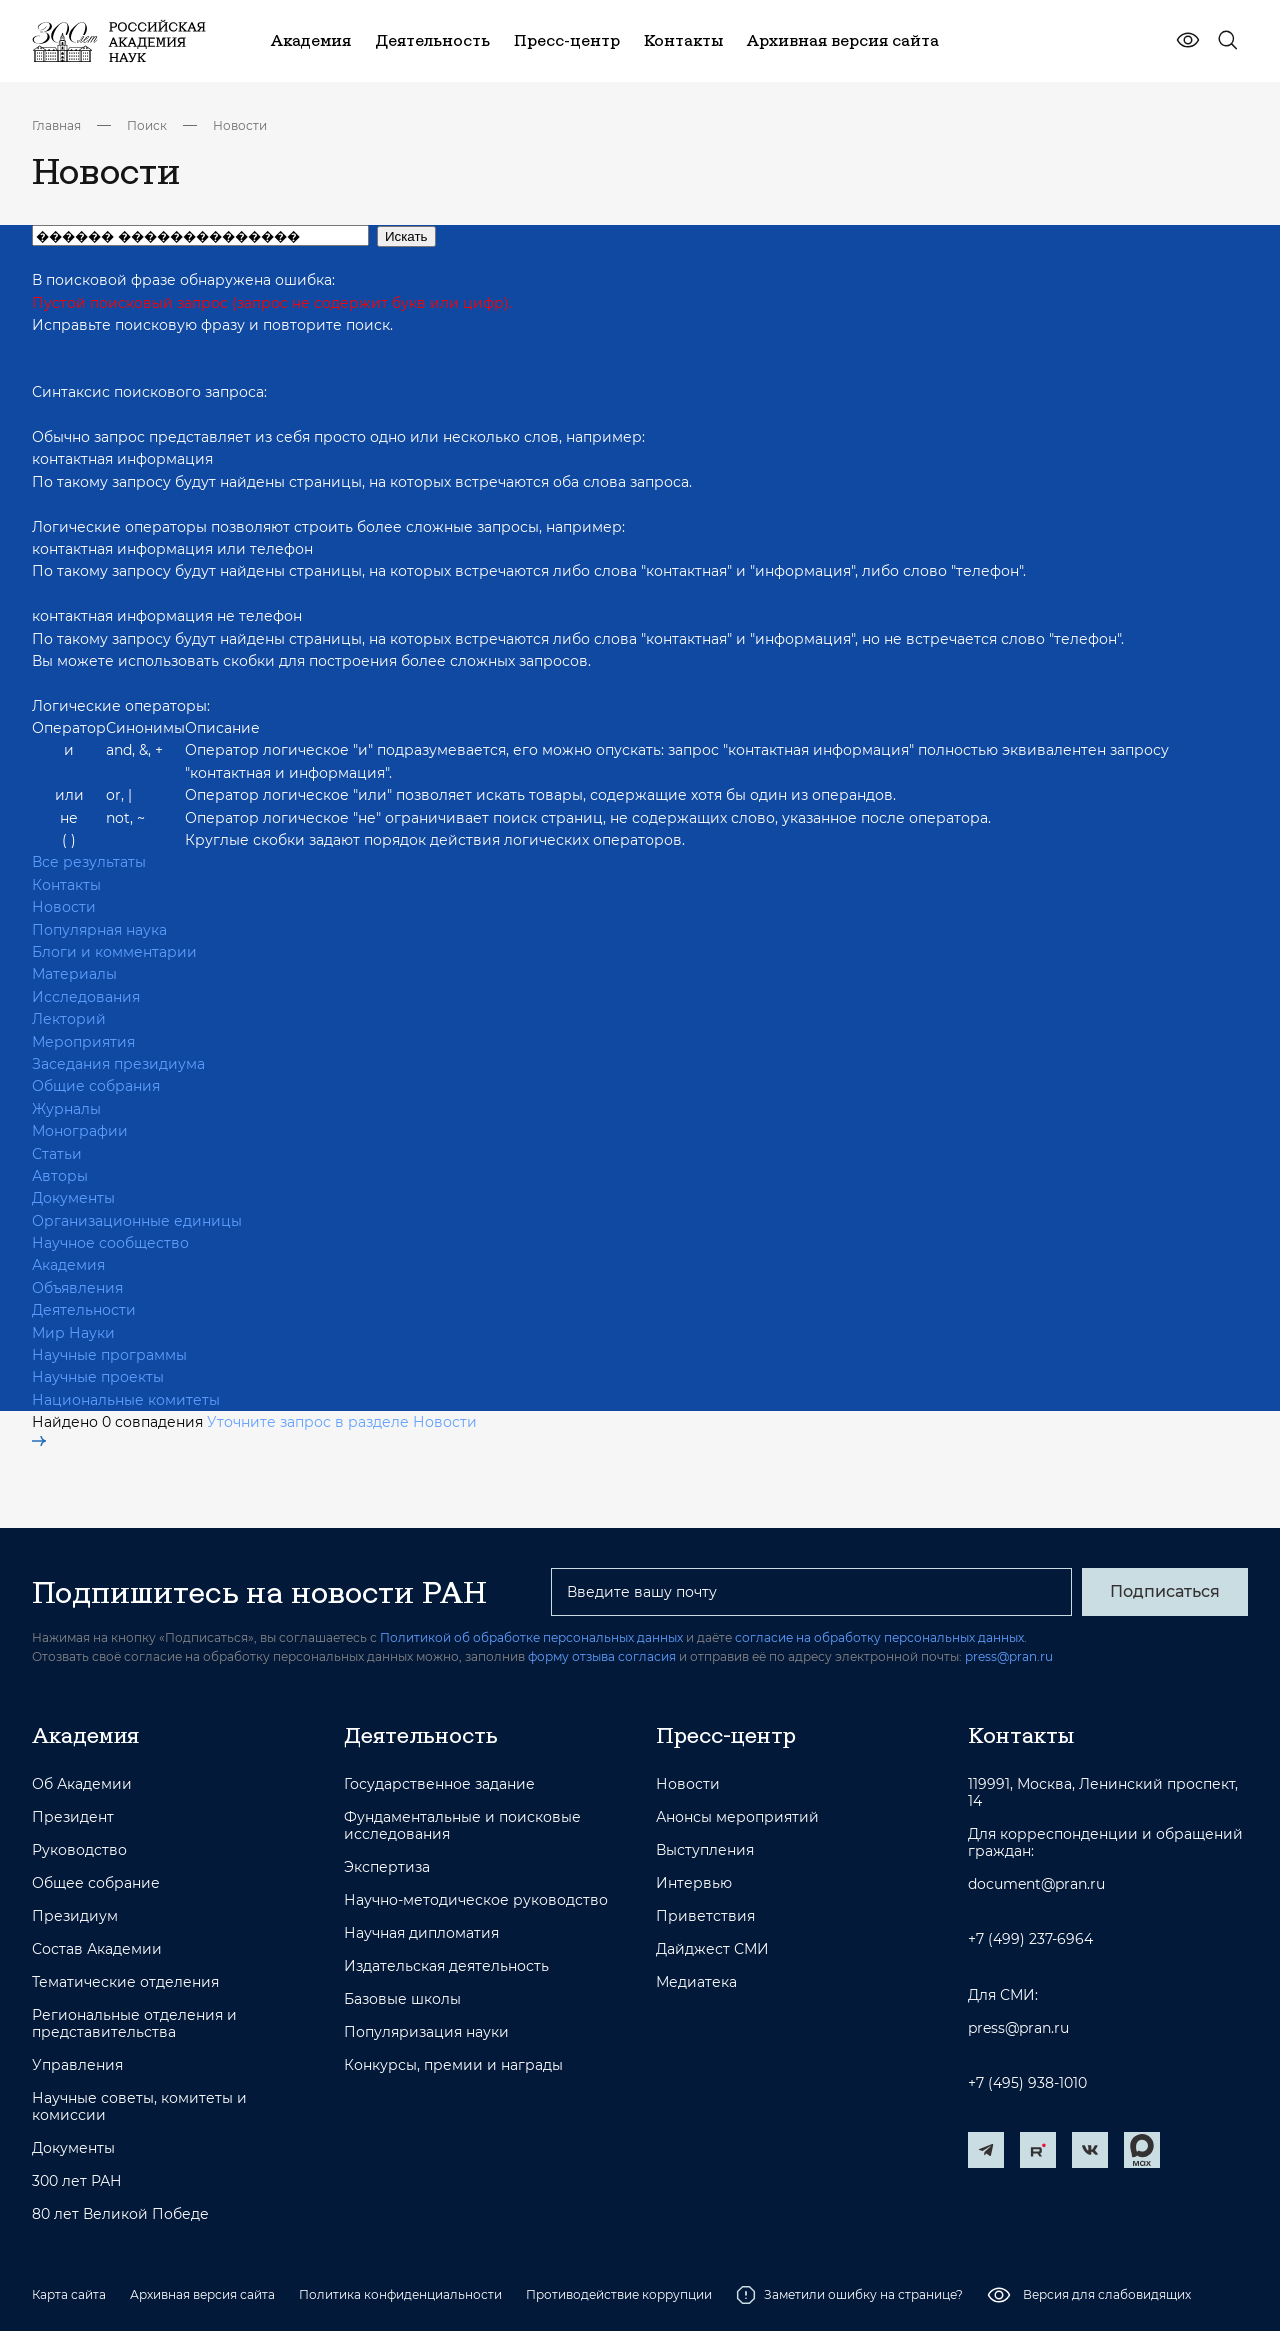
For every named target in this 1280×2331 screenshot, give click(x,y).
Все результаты (89, 862)
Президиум (75, 1916)
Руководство (79, 1850)
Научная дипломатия (421, 1933)
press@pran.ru (1009, 1656)
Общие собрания (96, 1086)
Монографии (80, 1131)
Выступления (705, 1850)
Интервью (694, 1883)
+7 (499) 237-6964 (1030, 1939)
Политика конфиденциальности (400, 2294)
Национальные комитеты (126, 1400)
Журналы (66, 1109)
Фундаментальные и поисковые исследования (462, 1826)
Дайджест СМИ (712, 1949)
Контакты (66, 885)
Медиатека (696, 1982)
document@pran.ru (1036, 1884)
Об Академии (82, 1784)
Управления (77, 2065)
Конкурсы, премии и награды (453, 2065)
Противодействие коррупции (619, 2294)
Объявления (77, 1288)
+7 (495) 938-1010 (1027, 2083)
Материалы (74, 974)
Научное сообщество (110, 1243)
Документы (73, 1198)
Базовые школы (402, 1999)
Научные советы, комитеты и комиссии (139, 2107)
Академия (68, 1265)
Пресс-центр (726, 1735)
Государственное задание (439, 1784)
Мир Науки (73, 1333)
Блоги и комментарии (114, 952)
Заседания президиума (118, 1064)
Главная (56, 125)
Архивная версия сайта (202, 2294)
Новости (240, 125)
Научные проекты (98, 1377)
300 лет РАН (77, 2181)
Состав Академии (97, 1949)
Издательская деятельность (446, 1966)
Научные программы (109, 1355)
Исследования (86, 997)
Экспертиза (387, 1867)
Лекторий (69, 1019)
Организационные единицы (137, 1221)
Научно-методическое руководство (476, 1900)
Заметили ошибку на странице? (849, 2295)
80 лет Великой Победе (120, 2214)
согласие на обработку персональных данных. (881, 1637)
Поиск (147, 125)
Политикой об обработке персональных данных (531, 1637)
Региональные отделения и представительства (134, 2024)
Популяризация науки (426, 2032)
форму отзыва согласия (602, 1656)
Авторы (60, 1176)
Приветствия (705, 1916)
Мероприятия (83, 1042)
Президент (73, 1817)
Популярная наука (99, 930)
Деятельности (84, 1310)
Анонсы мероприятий (737, 1817)
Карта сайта (69, 2294)
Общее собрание (96, 1883)
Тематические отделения (125, 1982)
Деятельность (421, 1735)
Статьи (57, 1154)
